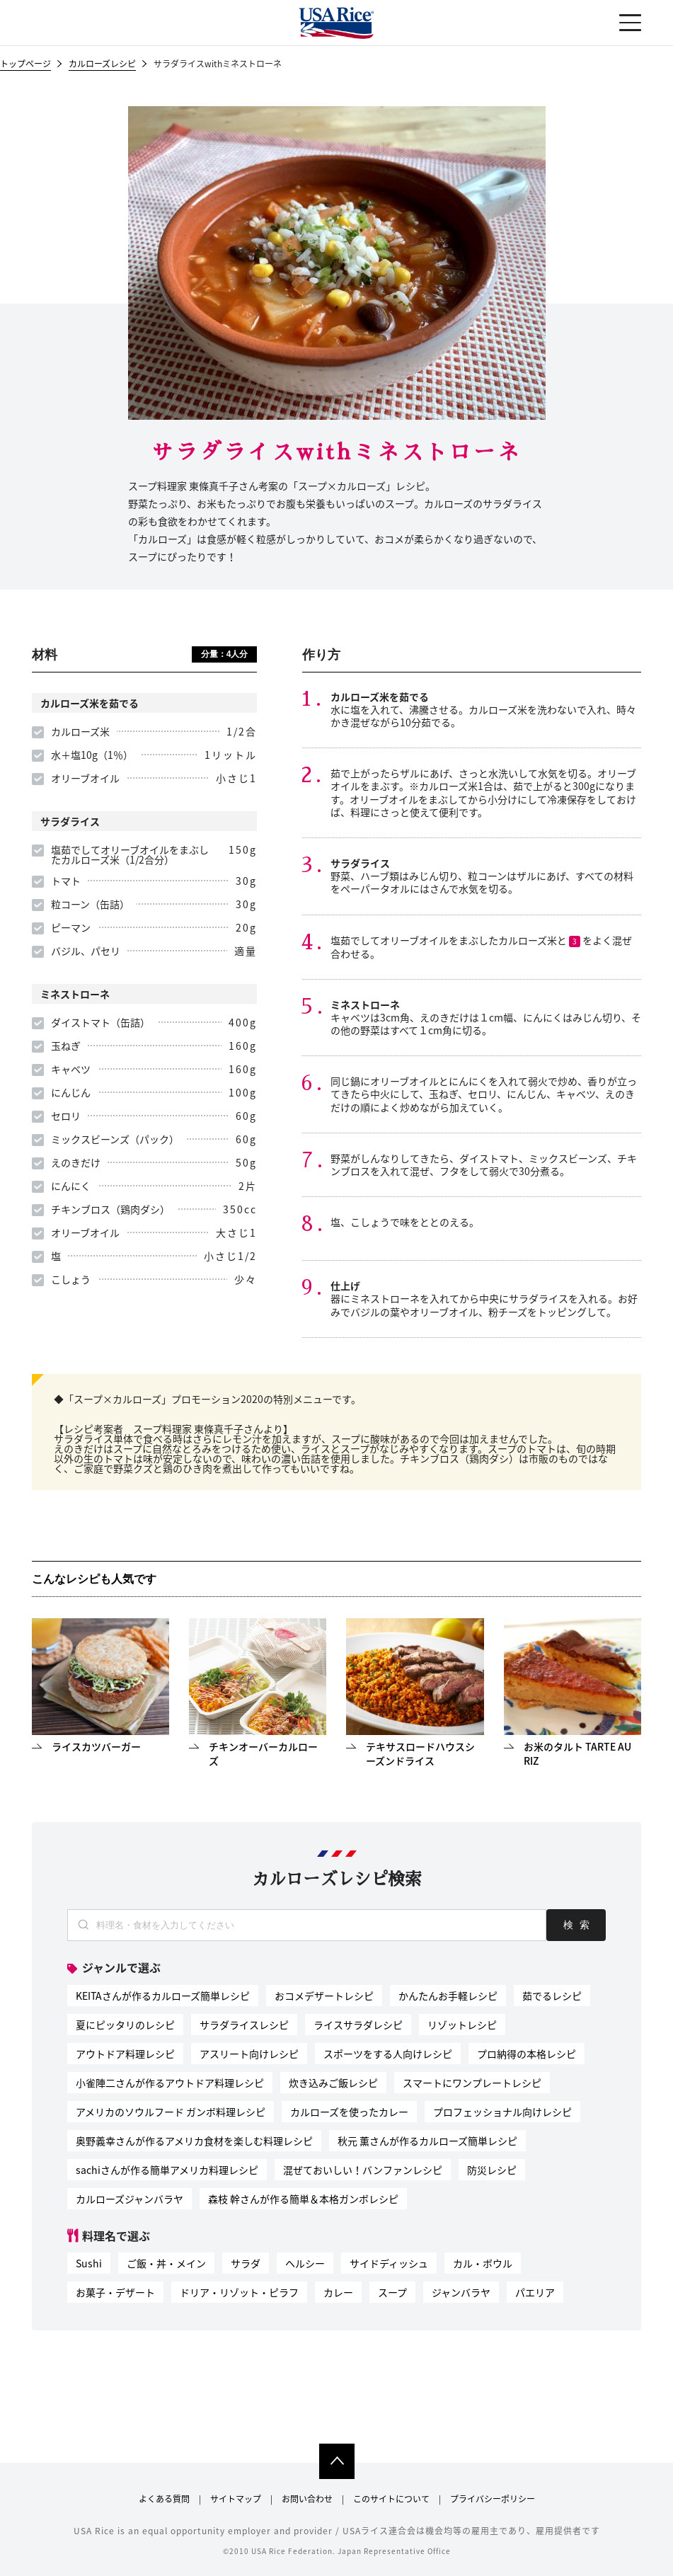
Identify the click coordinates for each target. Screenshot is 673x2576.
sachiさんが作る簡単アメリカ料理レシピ (167, 2170)
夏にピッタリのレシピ (125, 2024)
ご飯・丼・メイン (166, 2263)
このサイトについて (391, 2498)
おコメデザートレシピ (324, 1995)
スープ (392, 2292)
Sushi (89, 2263)
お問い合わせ (307, 2498)
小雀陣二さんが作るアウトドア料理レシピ (170, 2083)
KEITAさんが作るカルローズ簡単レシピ (163, 1995)
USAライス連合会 (336, 23)
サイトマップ (235, 2498)
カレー (338, 2292)
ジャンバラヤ (461, 2292)
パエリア (535, 2292)
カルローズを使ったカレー (349, 2112)
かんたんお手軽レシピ (447, 1995)
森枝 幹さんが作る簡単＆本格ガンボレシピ (303, 2199)
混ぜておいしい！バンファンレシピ (362, 2170)
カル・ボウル (482, 2263)
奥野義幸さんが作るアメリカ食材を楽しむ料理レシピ (194, 2141)
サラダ (245, 2263)
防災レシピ (492, 2170)
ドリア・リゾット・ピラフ (239, 2292)
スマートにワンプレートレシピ (472, 2083)
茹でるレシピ (552, 1995)
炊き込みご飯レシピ (333, 2083)
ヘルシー (305, 2263)
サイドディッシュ (389, 2263)
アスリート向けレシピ (249, 2054)
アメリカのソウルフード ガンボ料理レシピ (170, 2112)
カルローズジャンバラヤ (129, 2199)
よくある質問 (164, 2498)
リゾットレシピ (462, 2024)
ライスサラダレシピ (358, 2024)
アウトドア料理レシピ (125, 2054)
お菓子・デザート (115, 2292)
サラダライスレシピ (244, 2024)
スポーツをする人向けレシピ (387, 2054)
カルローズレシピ (102, 64)
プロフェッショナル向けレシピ (502, 2112)
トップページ (25, 64)
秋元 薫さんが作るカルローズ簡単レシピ (427, 2141)
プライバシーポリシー (492, 2498)
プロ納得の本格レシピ (526, 2054)
